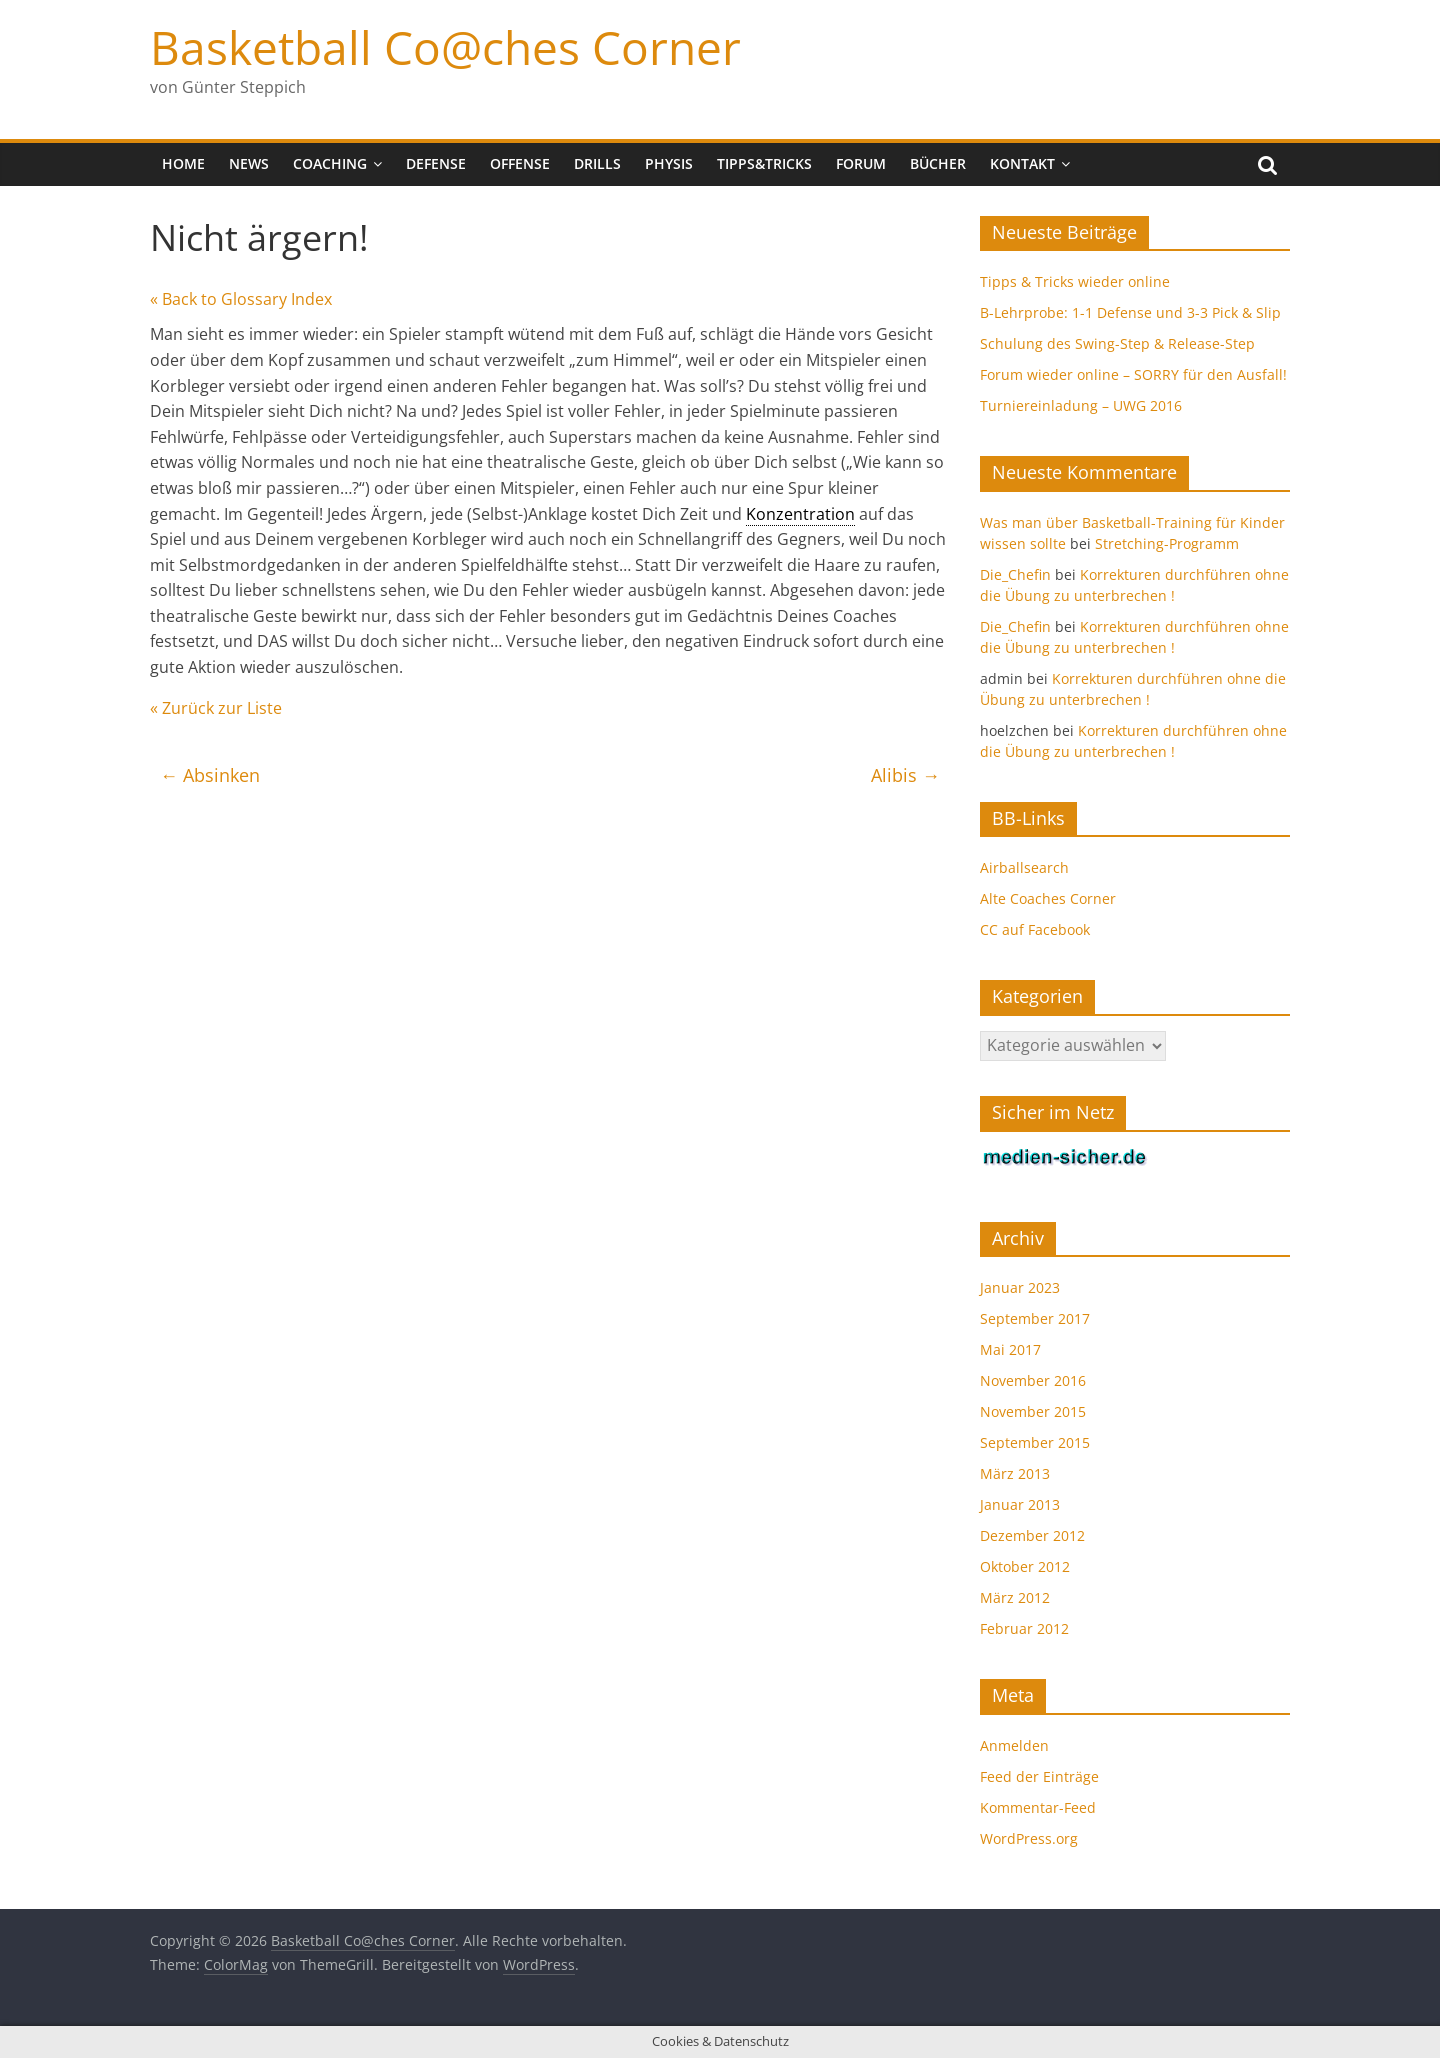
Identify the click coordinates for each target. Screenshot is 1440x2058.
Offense (520, 163)
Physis (669, 163)
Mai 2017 (1010, 1349)
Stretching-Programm (1167, 543)
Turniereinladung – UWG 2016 (1081, 405)
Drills (597, 163)
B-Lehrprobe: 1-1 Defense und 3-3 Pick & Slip (1130, 312)
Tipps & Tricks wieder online (1075, 281)
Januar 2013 (1020, 1504)
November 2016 (1033, 1380)
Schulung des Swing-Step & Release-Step (1117, 343)
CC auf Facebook (1035, 929)
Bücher (938, 163)
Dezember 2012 (1032, 1535)
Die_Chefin (1015, 574)
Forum (861, 163)
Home (183, 163)
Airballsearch (1024, 867)
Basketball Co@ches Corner (445, 47)
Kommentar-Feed (1038, 1807)
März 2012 (1015, 1597)
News (249, 163)
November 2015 (1033, 1411)
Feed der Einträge (1039, 1776)
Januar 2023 (1020, 1287)
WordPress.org (1029, 1838)
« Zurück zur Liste (216, 708)
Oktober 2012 (1025, 1566)
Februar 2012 (1024, 1628)
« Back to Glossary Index (241, 299)
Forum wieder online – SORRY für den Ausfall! (1133, 374)
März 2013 (1015, 1473)
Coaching (330, 163)
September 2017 (1035, 1318)
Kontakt (1022, 163)
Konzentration (800, 514)
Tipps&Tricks (764, 163)
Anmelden (1014, 1745)
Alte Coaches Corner (1048, 898)
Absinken (210, 775)
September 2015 (1035, 1442)
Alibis (905, 775)
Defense (436, 163)
